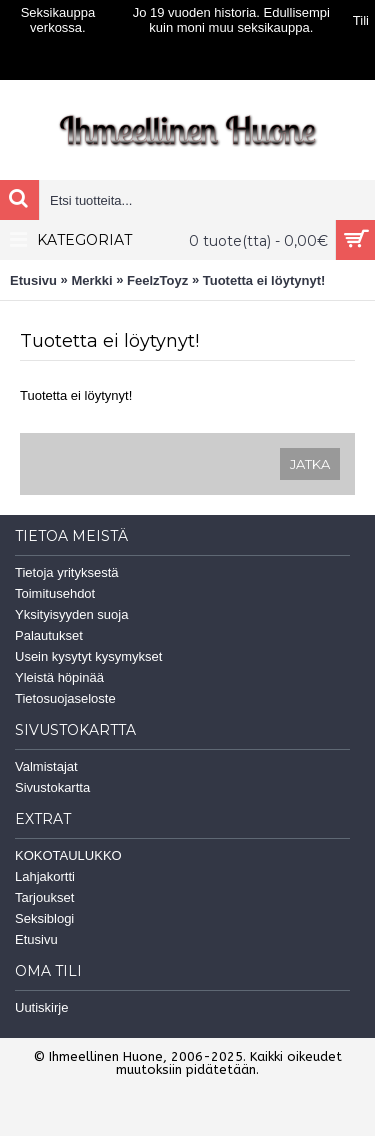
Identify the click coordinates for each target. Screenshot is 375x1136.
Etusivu (33, 280)
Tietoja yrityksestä (67, 572)
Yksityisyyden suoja (71, 614)
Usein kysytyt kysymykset (88, 656)
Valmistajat (46, 766)
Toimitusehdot (55, 593)
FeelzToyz (157, 280)
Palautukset (49, 635)
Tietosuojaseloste (65, 698)
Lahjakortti (45, 876)
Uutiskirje (41, 1007)
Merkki (91, 280)
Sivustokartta (52, 787)
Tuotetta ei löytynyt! (264, 280)
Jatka (310, 464)
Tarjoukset (44, 897)
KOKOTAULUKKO (68, 855)
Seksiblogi (44, 918)
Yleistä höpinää (59, 677)
